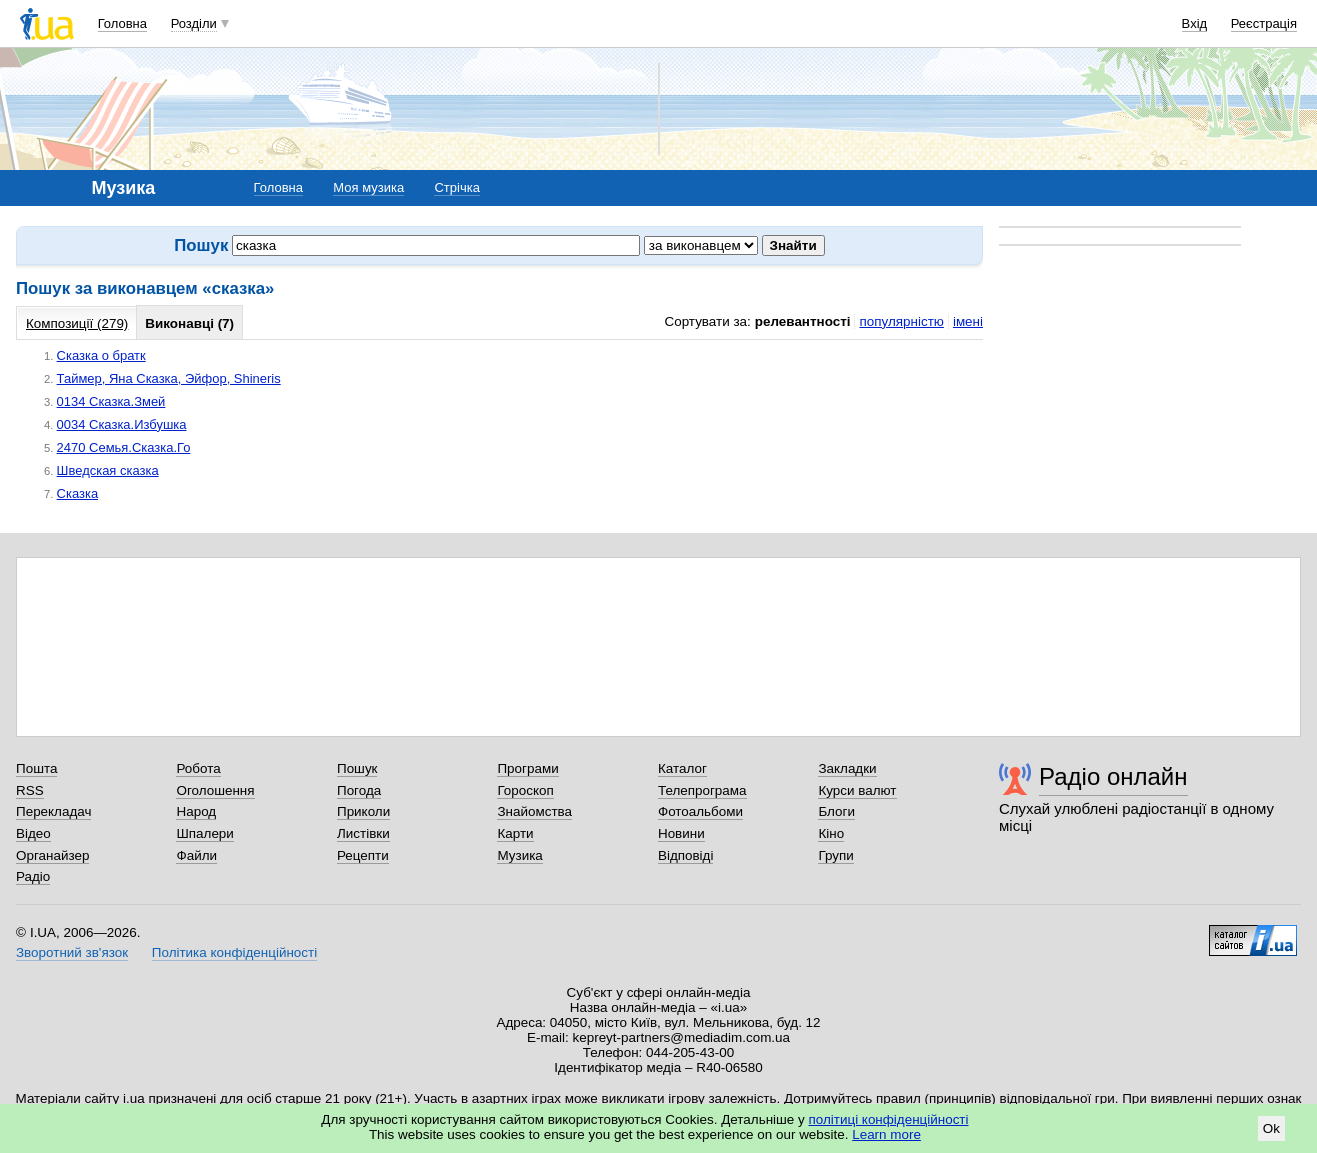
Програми (527, 768)
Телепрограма (702, 790)
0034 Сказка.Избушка (122, 424)
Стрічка (456, 187)
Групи (835, 855)
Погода (359, 790)
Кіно (831, 833)
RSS (30, 790)
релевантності (803, 321)
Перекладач (53, 811)
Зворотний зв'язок (72, 952)
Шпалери (204, 833)
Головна (122, 23)
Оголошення (215, 790)
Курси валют (857, 790)
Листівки (363, 833)
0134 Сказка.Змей (111, 401)
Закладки (847, 768)
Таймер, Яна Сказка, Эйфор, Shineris (169, 378)
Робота (198, 768)
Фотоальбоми (700, 811)
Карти (515, 833)
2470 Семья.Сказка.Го (124, 447)
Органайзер (52, 855)
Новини (681, 833)
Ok (1271, 1128)
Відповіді (686, 855)
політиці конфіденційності (889, 1119)
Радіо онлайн (1113, 776)
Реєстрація (1264, 23)
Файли (196, 855)
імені (968, 321)
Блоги (836, 811)
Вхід (1195, 23)
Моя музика (368, 187)
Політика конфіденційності (234, 952)
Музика (519, 855)
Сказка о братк (101, 355)
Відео (33, 833)
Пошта (36, 768)
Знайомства (534, 811)
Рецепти (363, 855)
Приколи (363, 811)
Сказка (78, 493)
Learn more (886, 1134)
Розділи (194, 23)
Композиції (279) (77, 323)
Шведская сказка (108, 470)
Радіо (33, 876)
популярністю (901, 321)
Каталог (682, 768)
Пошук (357, 768)
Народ (196, 811)
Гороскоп (525, 790)
